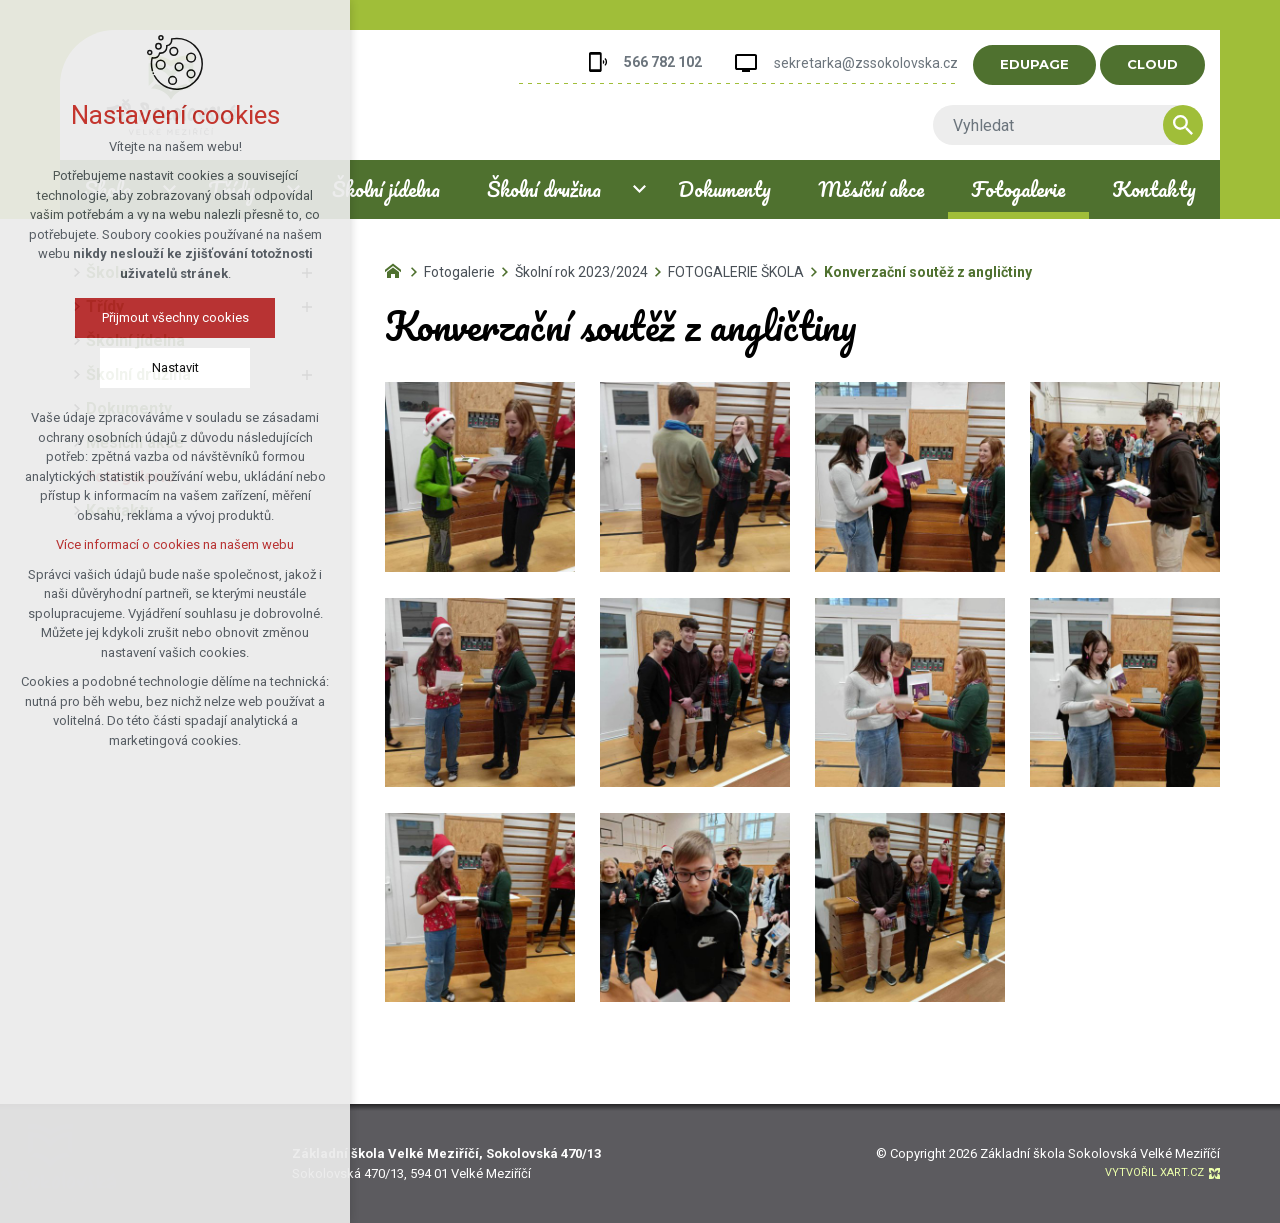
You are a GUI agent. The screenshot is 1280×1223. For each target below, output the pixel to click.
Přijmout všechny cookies (175, 317)
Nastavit (175, 367)
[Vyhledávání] (1201, 125)
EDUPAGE (1052, 64)
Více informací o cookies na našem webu (175, 544)
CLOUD (1170, 64)
